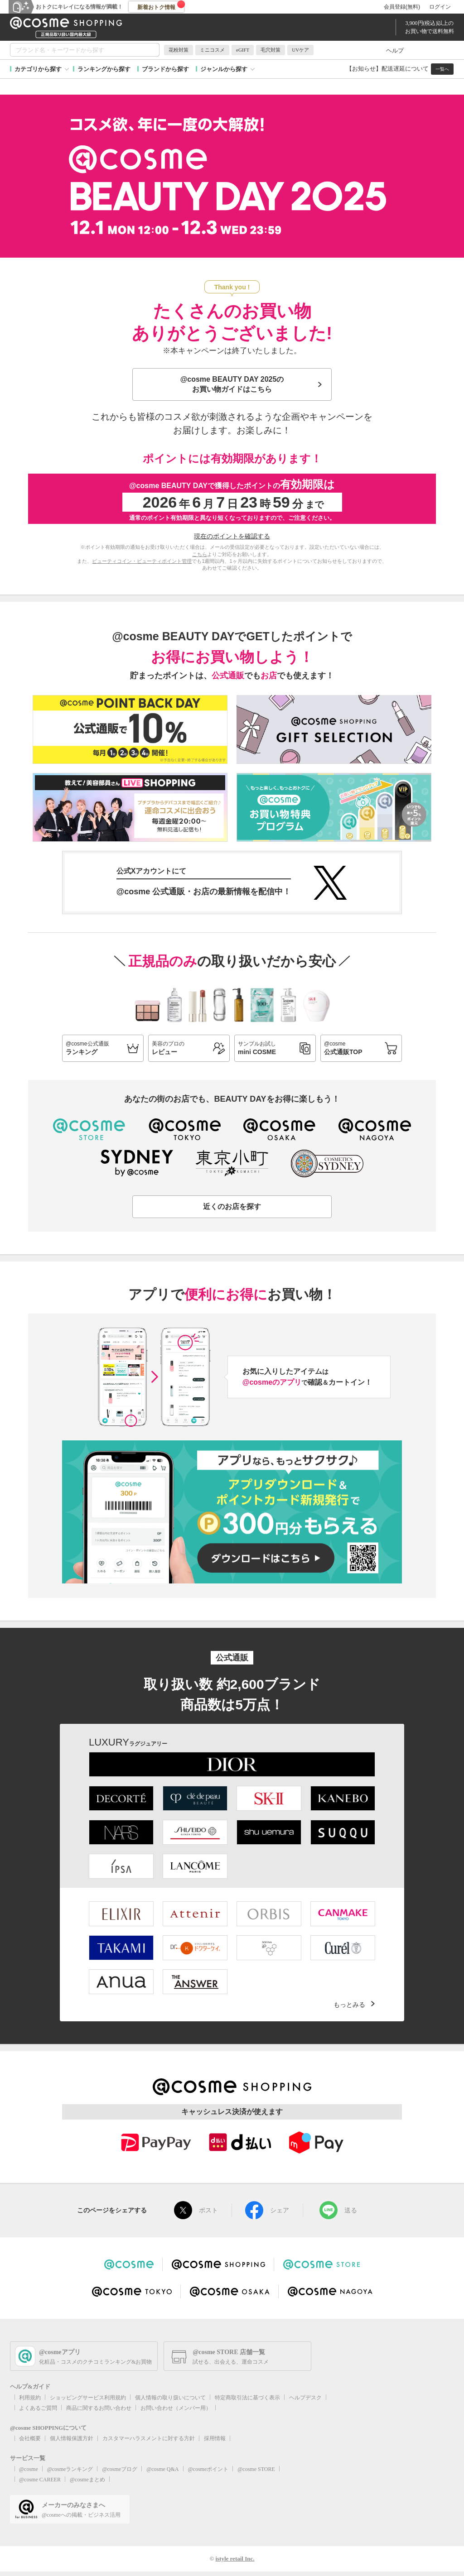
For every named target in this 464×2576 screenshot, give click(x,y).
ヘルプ (395, 50)
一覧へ (442, 69)
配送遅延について (405, 68)
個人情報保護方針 (71, 2438)
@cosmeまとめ (87, 2479)
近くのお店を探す (232, 1206)
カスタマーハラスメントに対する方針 (148, 2438)
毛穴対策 (270, 50)
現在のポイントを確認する (232, 536)
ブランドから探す (165, 69)
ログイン (440, 7)
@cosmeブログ (119, 2469)
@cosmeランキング (70, 2469)
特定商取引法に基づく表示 (247, 2397)
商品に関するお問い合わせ (98, 2408)
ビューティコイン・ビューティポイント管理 (142, 561)
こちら (199, 554)
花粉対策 (178, 50)
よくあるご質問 (38, 2408)
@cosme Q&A (162, 2469)
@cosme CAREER (40, 2479)
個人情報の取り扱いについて (170, 2397)
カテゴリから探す (38, 69)
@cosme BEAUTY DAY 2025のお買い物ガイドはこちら (232, 384)
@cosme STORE (256, 2469)
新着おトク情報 (161, 5)
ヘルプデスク (305, 2397)
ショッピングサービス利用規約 (88, 2397)
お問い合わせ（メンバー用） (175, 2408)
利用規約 (30, 2397)
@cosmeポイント (208, 2469)
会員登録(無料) (402, 7)
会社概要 (30, 2438)
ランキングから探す (103, 69)
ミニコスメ (212, 50)
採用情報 (215, 2438)
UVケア (300, 50)
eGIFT (242, 50)
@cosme (28, 2469)
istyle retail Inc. (234, 2558)
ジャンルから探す (223, 69)
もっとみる (349, 2004)
